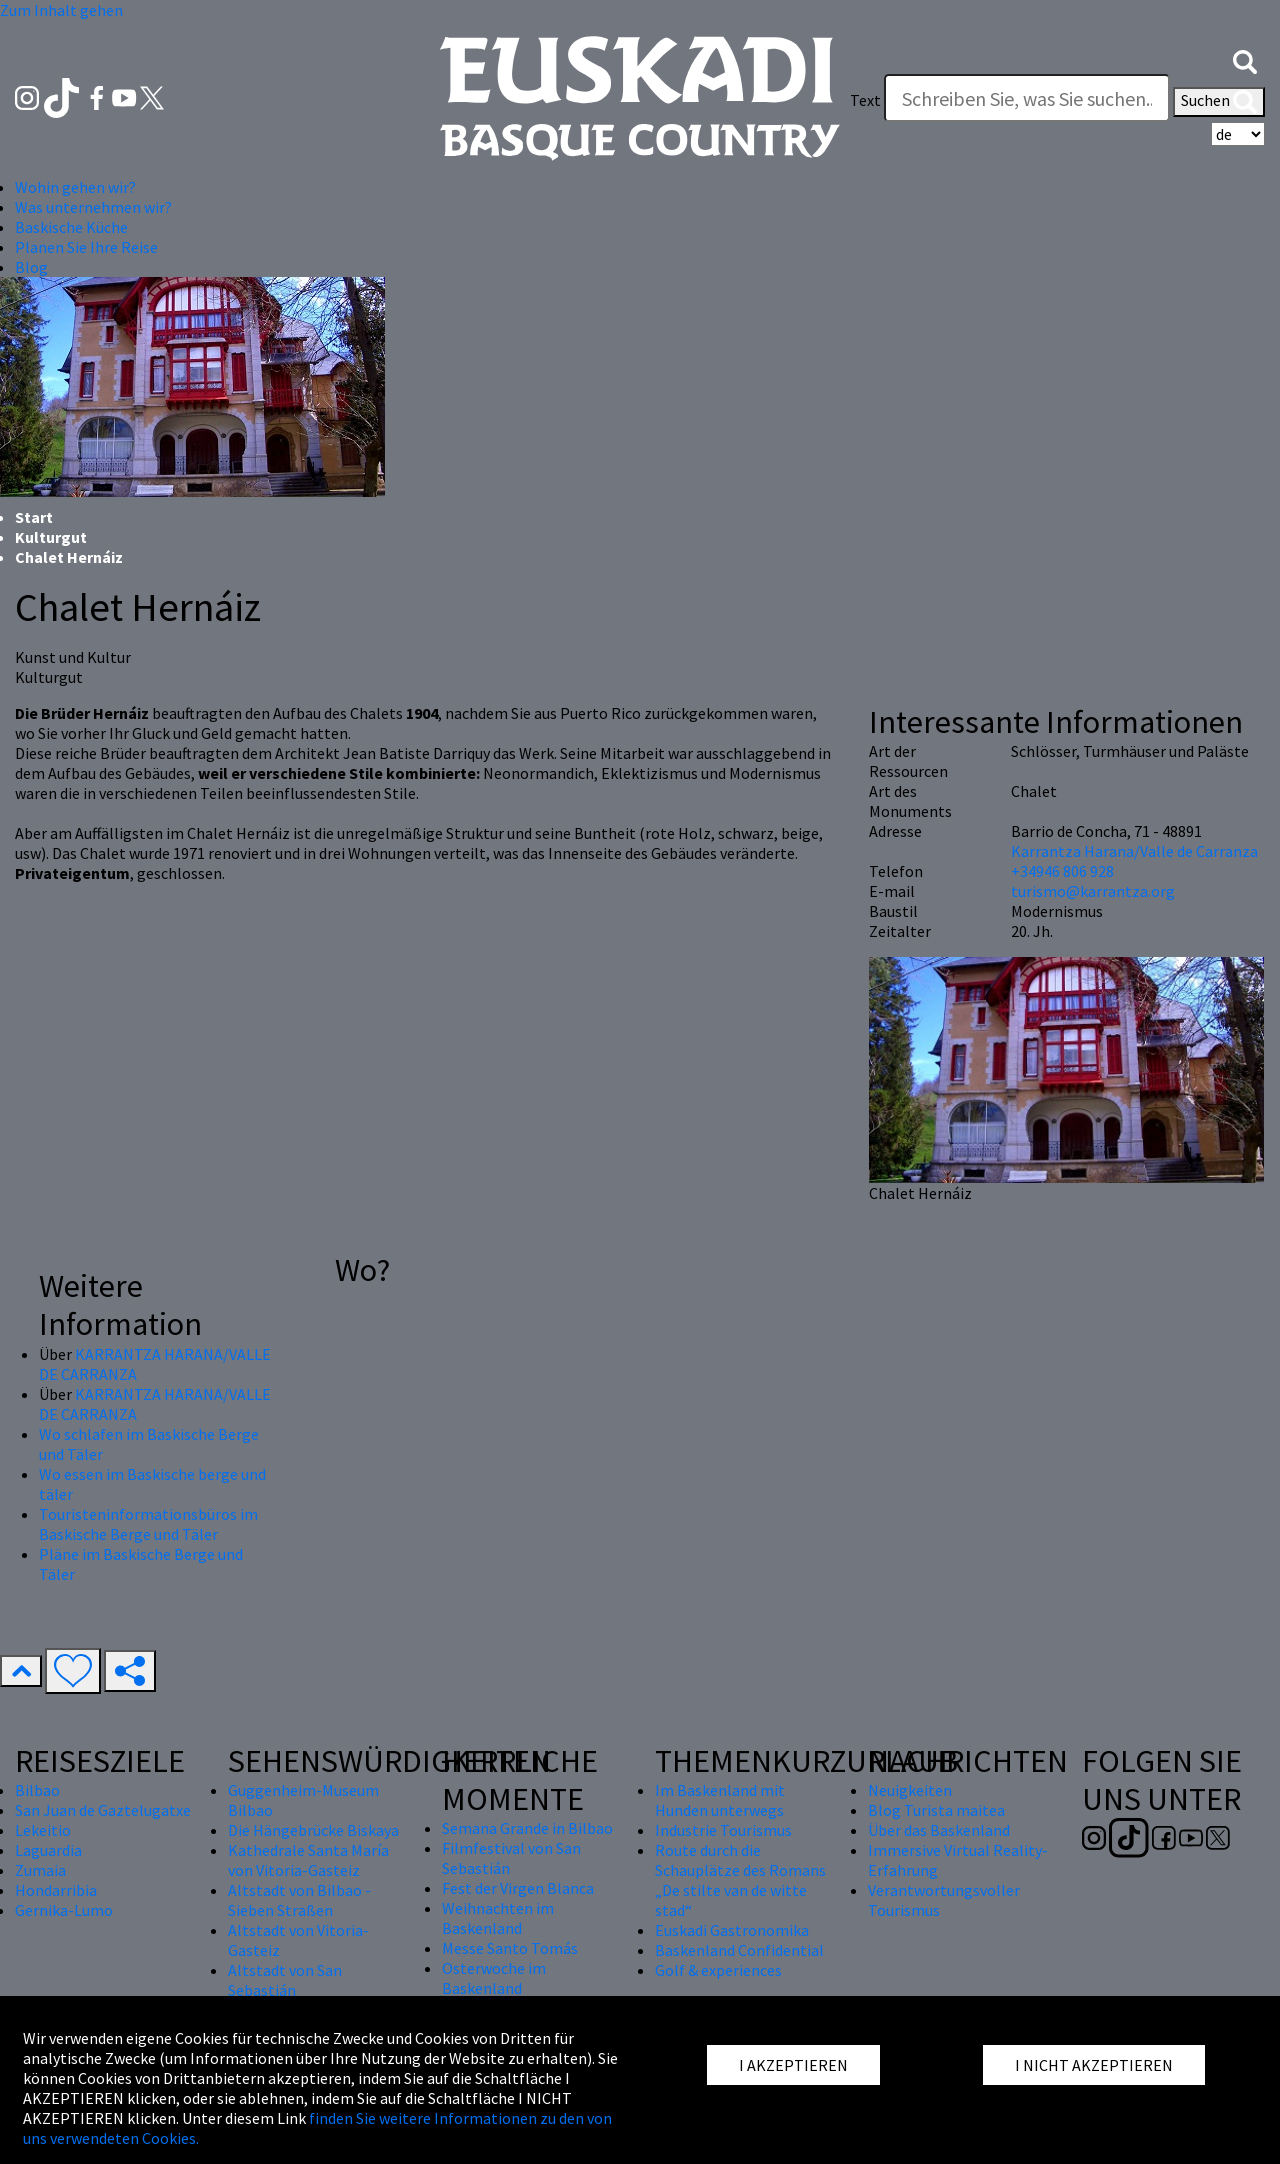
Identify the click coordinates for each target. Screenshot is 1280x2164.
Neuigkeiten (910, 1790)
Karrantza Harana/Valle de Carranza (1134, 851)
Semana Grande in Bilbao (527, 1828)
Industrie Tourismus (723, 1830)
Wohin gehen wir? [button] (75, 187)
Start (34, 517)
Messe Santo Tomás (510, 1948)
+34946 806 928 (1062, 871)
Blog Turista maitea (936, 1810)
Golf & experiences (718, 1970)
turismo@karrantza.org (1093, 891)
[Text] (1027, 98)
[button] (1245, 60)
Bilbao (37, 1790)
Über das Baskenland (939, 1830)
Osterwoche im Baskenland (494, 1978)
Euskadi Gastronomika (732, 1930)
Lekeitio (43, 1830)
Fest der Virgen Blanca (518, 1888)
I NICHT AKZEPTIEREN (1094, 2065)
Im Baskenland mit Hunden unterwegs (720, 1800)
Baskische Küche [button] (71, 227)
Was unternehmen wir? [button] (93, 207)
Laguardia (48, 1850)
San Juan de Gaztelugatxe (103, 1810)
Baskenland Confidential (739, 1950)
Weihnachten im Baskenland (498, 1918)
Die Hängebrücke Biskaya (313, 1830)
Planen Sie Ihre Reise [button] (86, 247)
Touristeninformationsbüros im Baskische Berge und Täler (148, 1524)
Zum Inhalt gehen (61, 10)
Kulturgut (51, 537)
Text (865, 100)
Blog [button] (31, 267)
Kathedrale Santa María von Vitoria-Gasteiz (308, 1860)
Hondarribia (56, 1890)
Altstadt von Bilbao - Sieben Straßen (299, 1900)
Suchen (1219, 102)
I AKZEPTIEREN (793, 2065)
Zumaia (40, 1870)
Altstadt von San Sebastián (285, 1980)
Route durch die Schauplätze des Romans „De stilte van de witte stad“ (740, 1880)
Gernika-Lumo (64, 1910)
